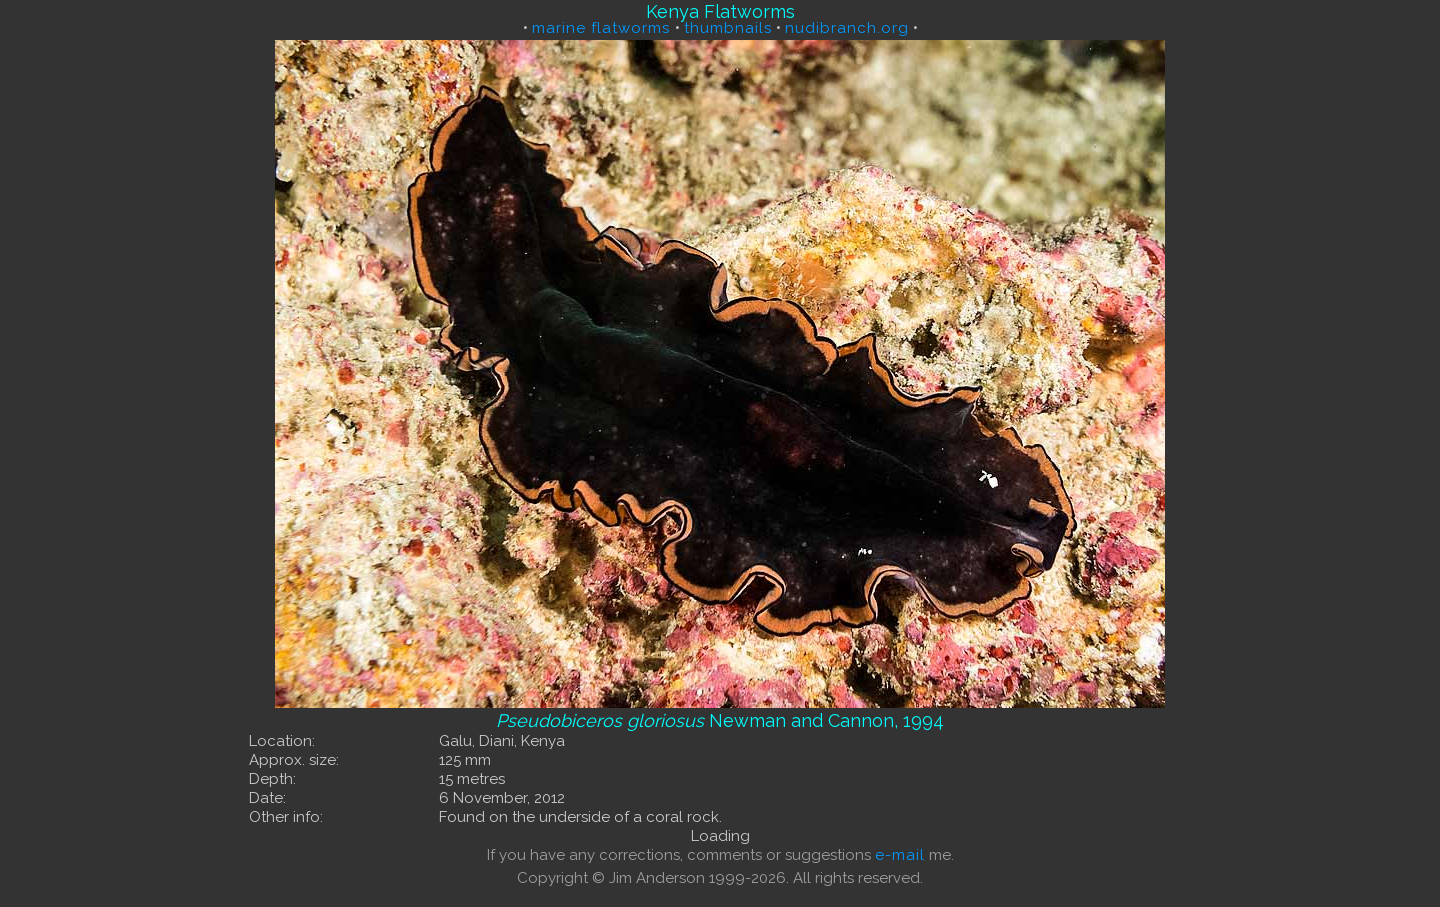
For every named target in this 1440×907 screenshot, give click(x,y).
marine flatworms (603, 28)
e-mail (900, 855)
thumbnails (728, 28)
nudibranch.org (847, 28)
